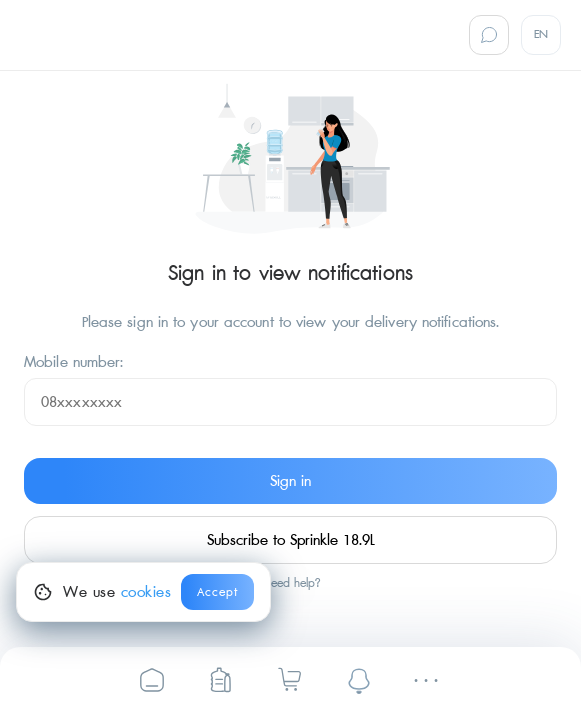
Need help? (291, 584)
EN (541, 34)
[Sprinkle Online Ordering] (220, 679)
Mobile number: (73, 362)
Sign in (290, 481)
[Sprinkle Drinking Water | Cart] (289, 679)
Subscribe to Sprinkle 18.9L (291, 540)
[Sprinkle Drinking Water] (152, 679)
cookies (146, 592)
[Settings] (429, 680)
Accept (217, 592)
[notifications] (359, 680)
